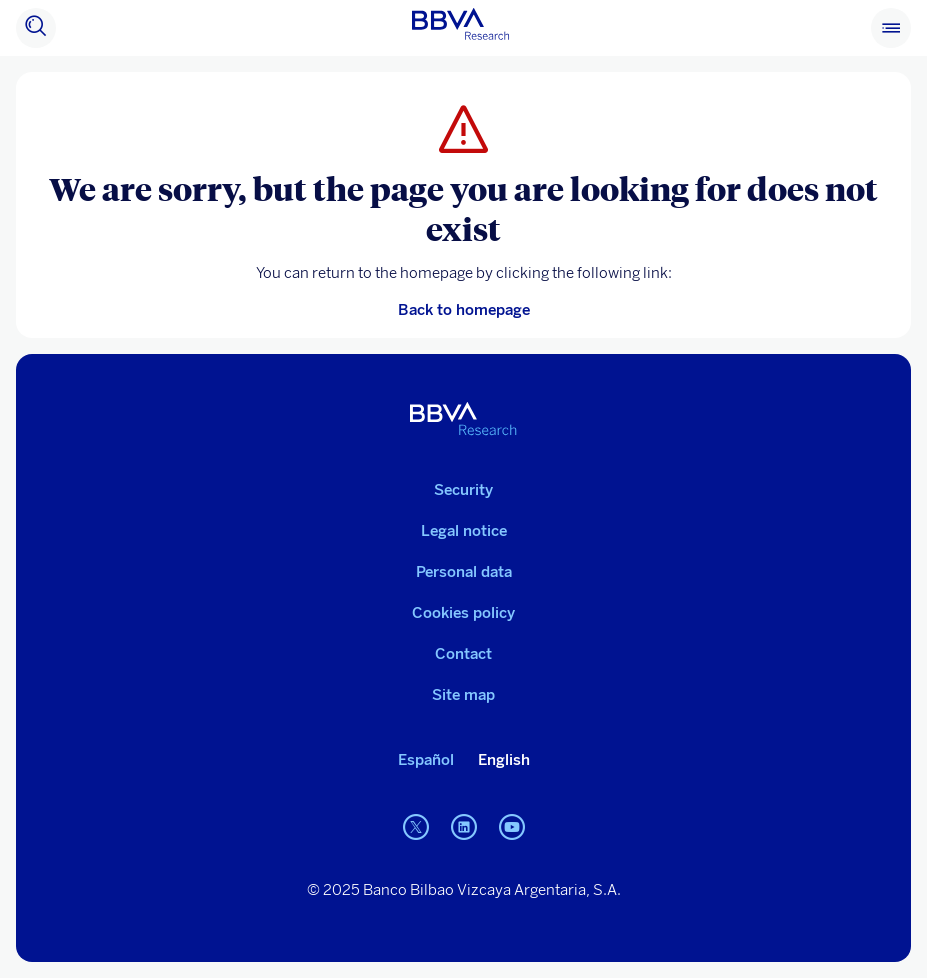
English (504, 760)
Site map (463, 695)
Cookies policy (463, 613)
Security (463, 490)
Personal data (464, 572)
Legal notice (464, 531)
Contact (463, 654)
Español (426, 760)
